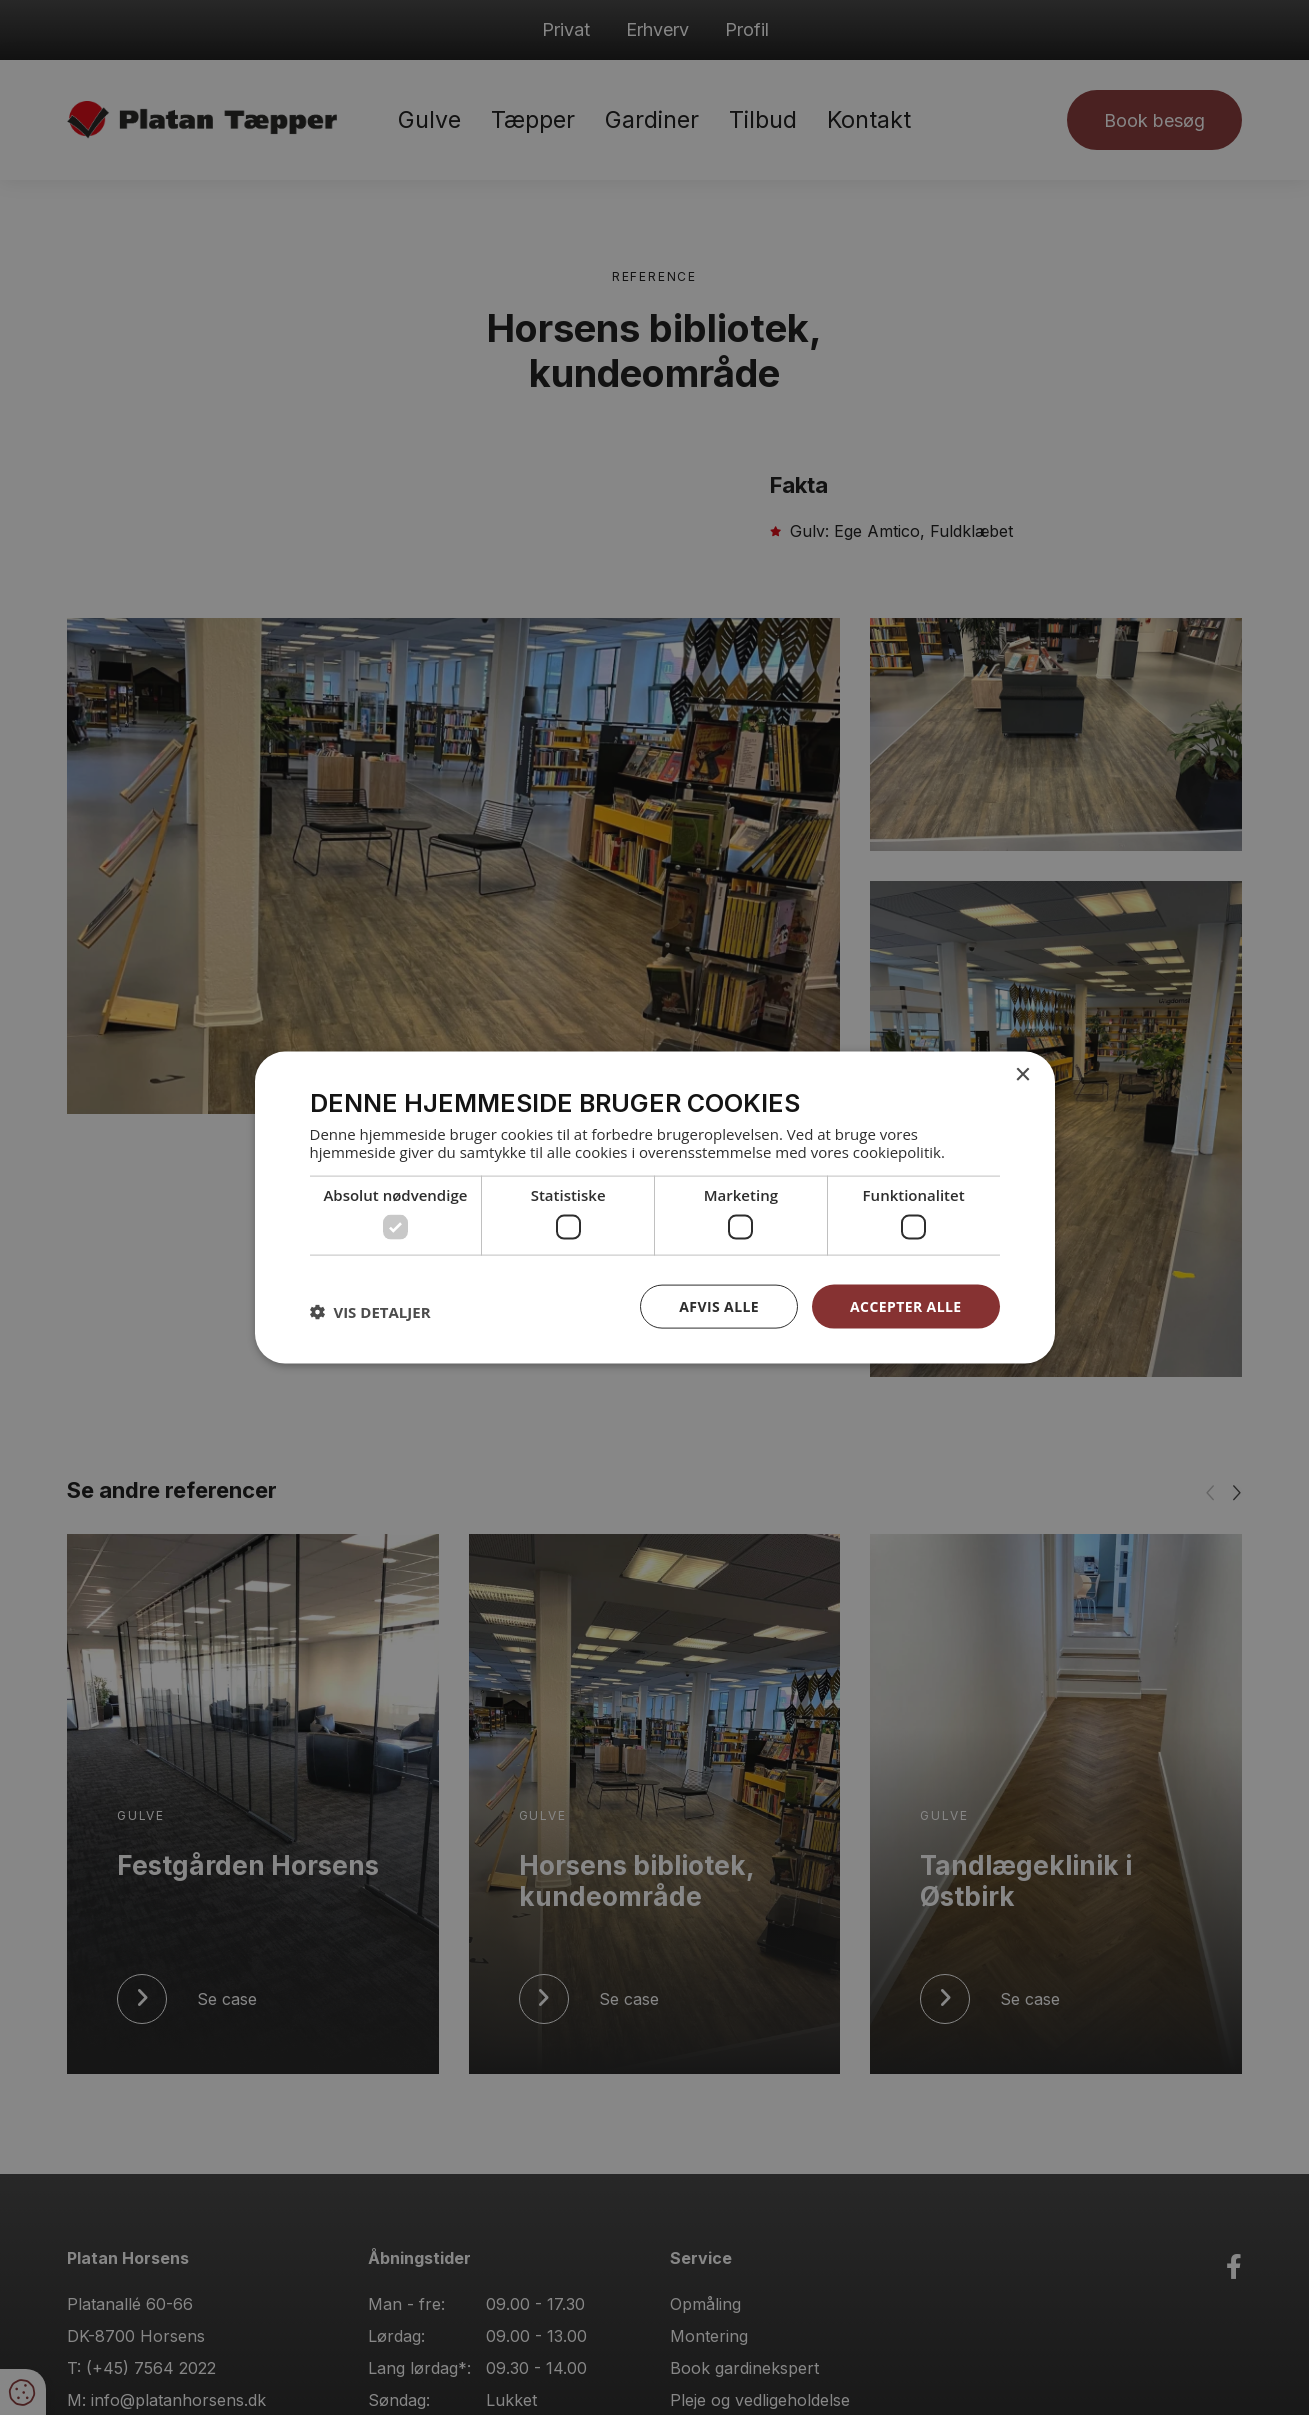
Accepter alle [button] (905, 1305)
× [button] (1022, 1074)
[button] (370, 1311)
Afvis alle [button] (719, 1305)
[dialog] (654, 1207)
